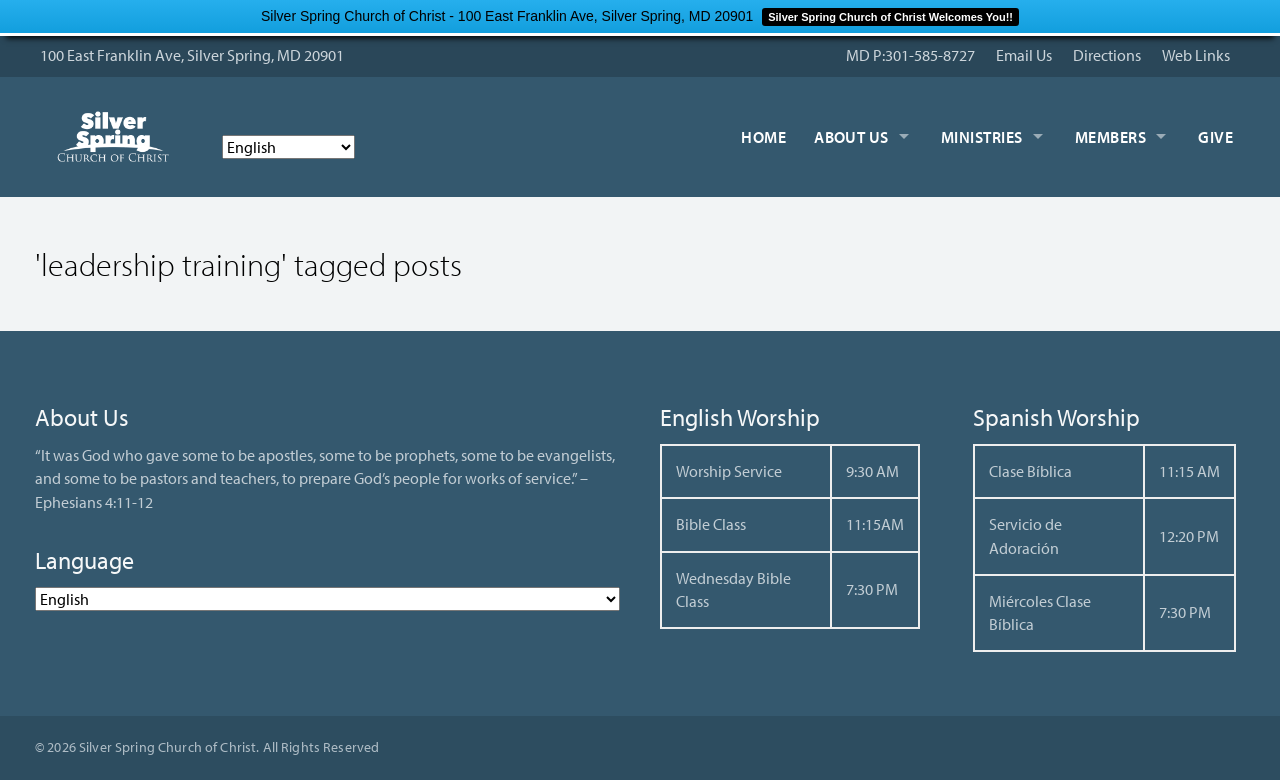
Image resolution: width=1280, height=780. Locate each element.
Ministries (982, 137)
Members (1110, 137)
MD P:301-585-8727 (910, 55)
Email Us (1024, 55)
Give (1215, 137)
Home (763, 137)
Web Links (1196, 55)
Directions (1107, 55)
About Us (851, 137)
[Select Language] (288, 147)
